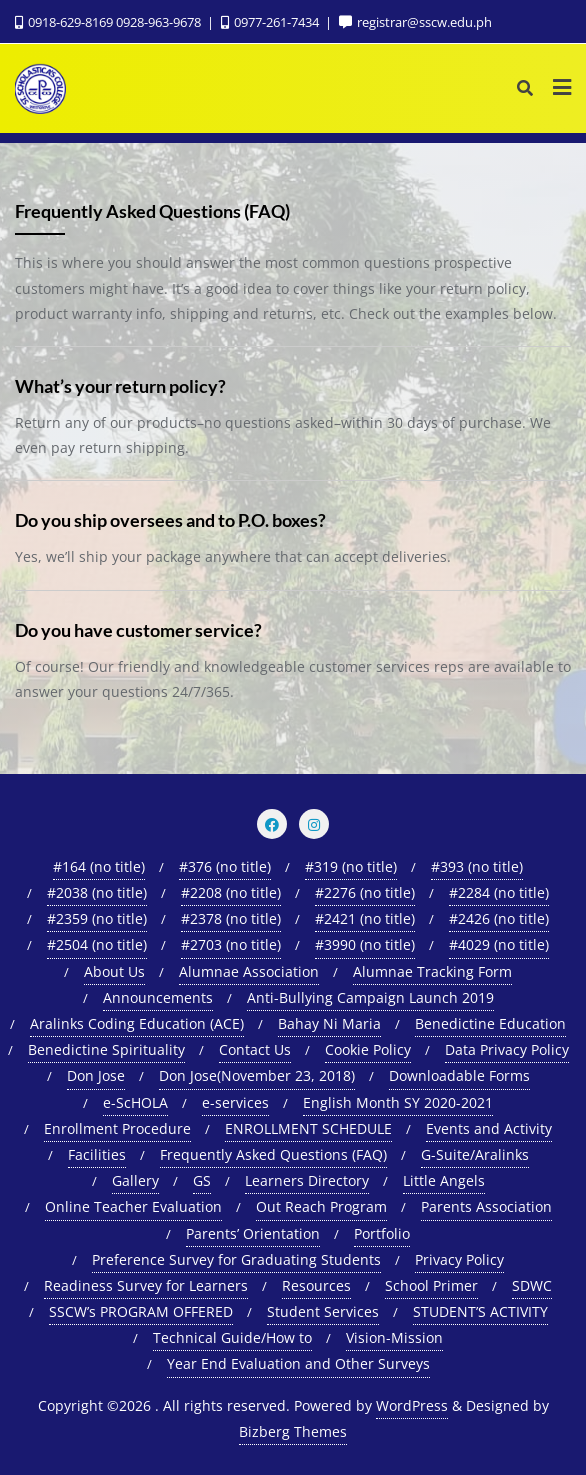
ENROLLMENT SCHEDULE (308, 1128)
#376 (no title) (225, 866)
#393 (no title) (477, 866)
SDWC (532, 1285)
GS (202, 1180)
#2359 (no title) (97, 918)
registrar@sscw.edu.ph (415, 22)
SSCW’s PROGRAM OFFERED (141, 1311)
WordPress (412, 1405)
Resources (316, 1285)
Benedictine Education (490, 1023)
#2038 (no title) (97, 892)
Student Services (323, 1311)
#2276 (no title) (365, 892)
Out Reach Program (321, 1206)
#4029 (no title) (499, 944)
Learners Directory (307, 1180)
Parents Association (486, 1206)
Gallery (135, 1180)
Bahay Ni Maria (329, 1023)
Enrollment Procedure (117, 1128)
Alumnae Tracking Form (432, 971)
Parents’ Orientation (253, 1233)
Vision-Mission (394, 1337)
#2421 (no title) (365, 918)
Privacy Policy (459, 1259)
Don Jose (96, 1075)
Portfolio (382, 1233)
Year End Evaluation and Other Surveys (298, 1363)
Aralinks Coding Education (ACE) (137, 1023)
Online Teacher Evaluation (133, 1206)
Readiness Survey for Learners (146, 1285)
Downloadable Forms (459, 1075)
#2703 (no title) (231, 944)
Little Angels (444, 1180)
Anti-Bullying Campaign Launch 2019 (370, 997)
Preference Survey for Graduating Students (236, 1259)
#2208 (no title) (231, 892)
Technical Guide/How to (232, 1337)
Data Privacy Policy (507, 1049)
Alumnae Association (249, 971)
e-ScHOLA (135, 1102)
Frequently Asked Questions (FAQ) (273, 1154)
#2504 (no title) (97, 944)
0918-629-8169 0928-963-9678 (109, 22)
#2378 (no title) (231, 918)
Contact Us (255, 1049)
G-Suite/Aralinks (475, 1154)
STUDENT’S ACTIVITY (480, 1311)
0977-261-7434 (271, 22)
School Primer (431, 1285)
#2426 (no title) (499, 918)
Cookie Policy (368, 1049)
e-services (235, 1102)
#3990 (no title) (365, 944)
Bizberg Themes (293, 1431)
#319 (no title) (351, 866)
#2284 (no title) (499, 892)
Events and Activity (489, 1128)
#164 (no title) (99, 866)
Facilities (97, 1154)
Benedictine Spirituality (106, 1049)
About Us (114, 971)
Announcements (158, 997)
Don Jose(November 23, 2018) (257, 1075)
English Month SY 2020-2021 (398, 1102)
